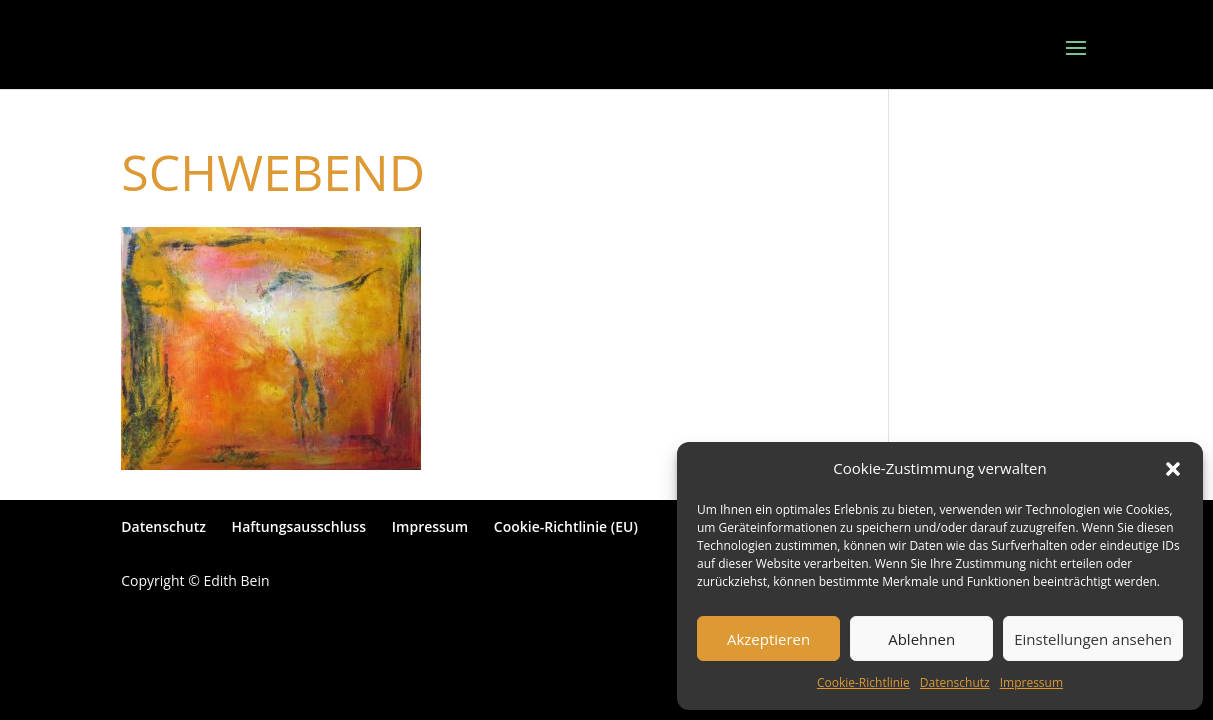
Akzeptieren (768, 639)
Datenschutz (955, 682)
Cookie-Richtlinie (863, 682)
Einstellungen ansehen (1093, 639)
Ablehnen (921, 639)
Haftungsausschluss (299, 526)
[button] (1173, 469)
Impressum (1031, 682)
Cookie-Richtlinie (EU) (566, 526)
